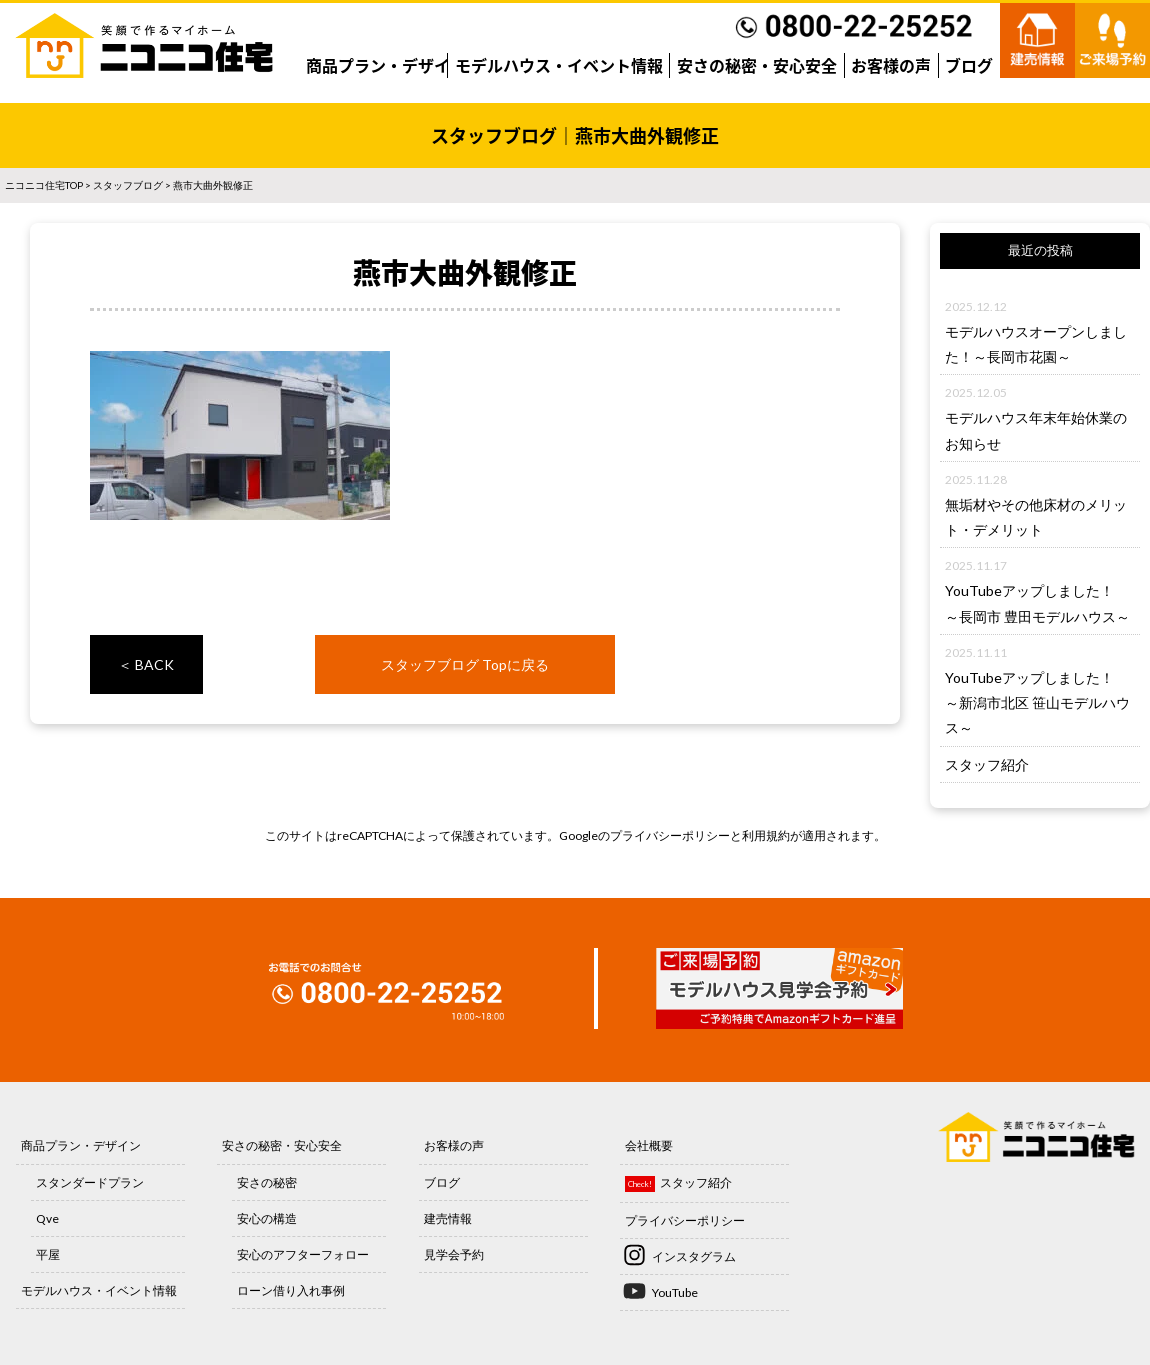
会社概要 (649, 1145)
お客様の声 (891, 65)
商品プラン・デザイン (386, 65)
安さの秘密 (267, 1182)
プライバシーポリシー (670, 835)
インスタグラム (694, 1256)
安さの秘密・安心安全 (757, 65)
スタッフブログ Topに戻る (465, 664)
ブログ (969, 65)
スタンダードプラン (90, 1182)
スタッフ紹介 (987, 764)
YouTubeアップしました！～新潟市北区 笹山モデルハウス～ (1037, 702)
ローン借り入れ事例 (291, 1290)
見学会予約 (454, 1254)
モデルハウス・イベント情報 (559, 65)
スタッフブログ (128, 185)
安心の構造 (267, 1218)
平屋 (48, 1254)
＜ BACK (146, 664)
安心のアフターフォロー (303, 1254)
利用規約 (766, 835)
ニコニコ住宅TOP (44, 185)
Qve (47, 1218)
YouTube (675, 1292)
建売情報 (448, 1218)
